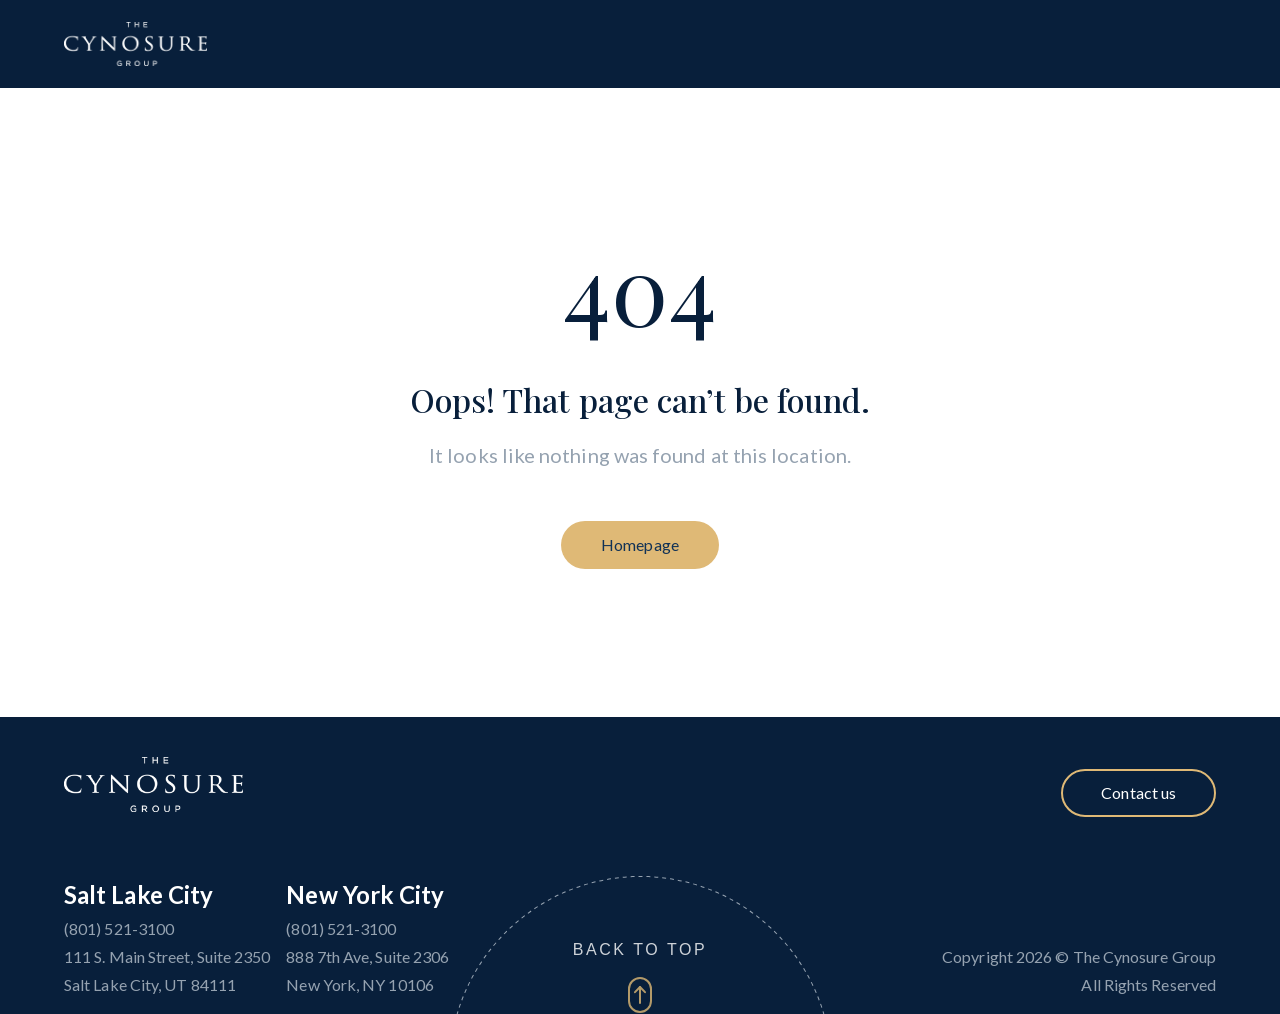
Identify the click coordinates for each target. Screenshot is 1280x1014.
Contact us (1138, 792)
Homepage (640, 544)
